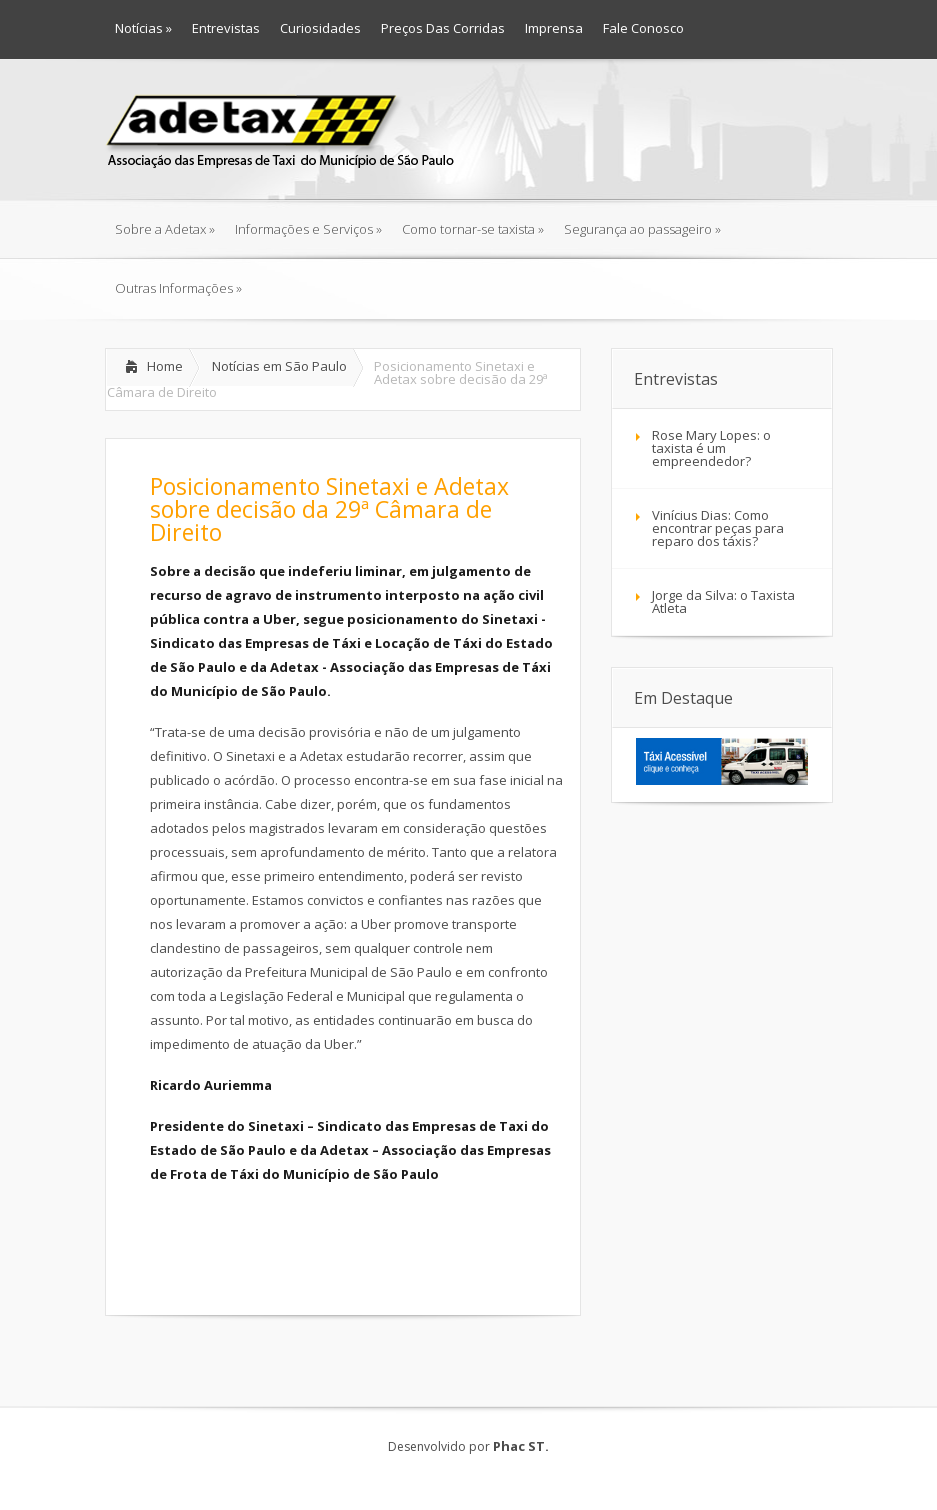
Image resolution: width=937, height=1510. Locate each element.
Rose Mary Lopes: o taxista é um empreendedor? (711, 448)
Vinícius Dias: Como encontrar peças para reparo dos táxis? (718, 528)
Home (165, 366)
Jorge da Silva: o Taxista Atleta (723, 601)
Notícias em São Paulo (279, 366)
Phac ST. (521, 1446)
